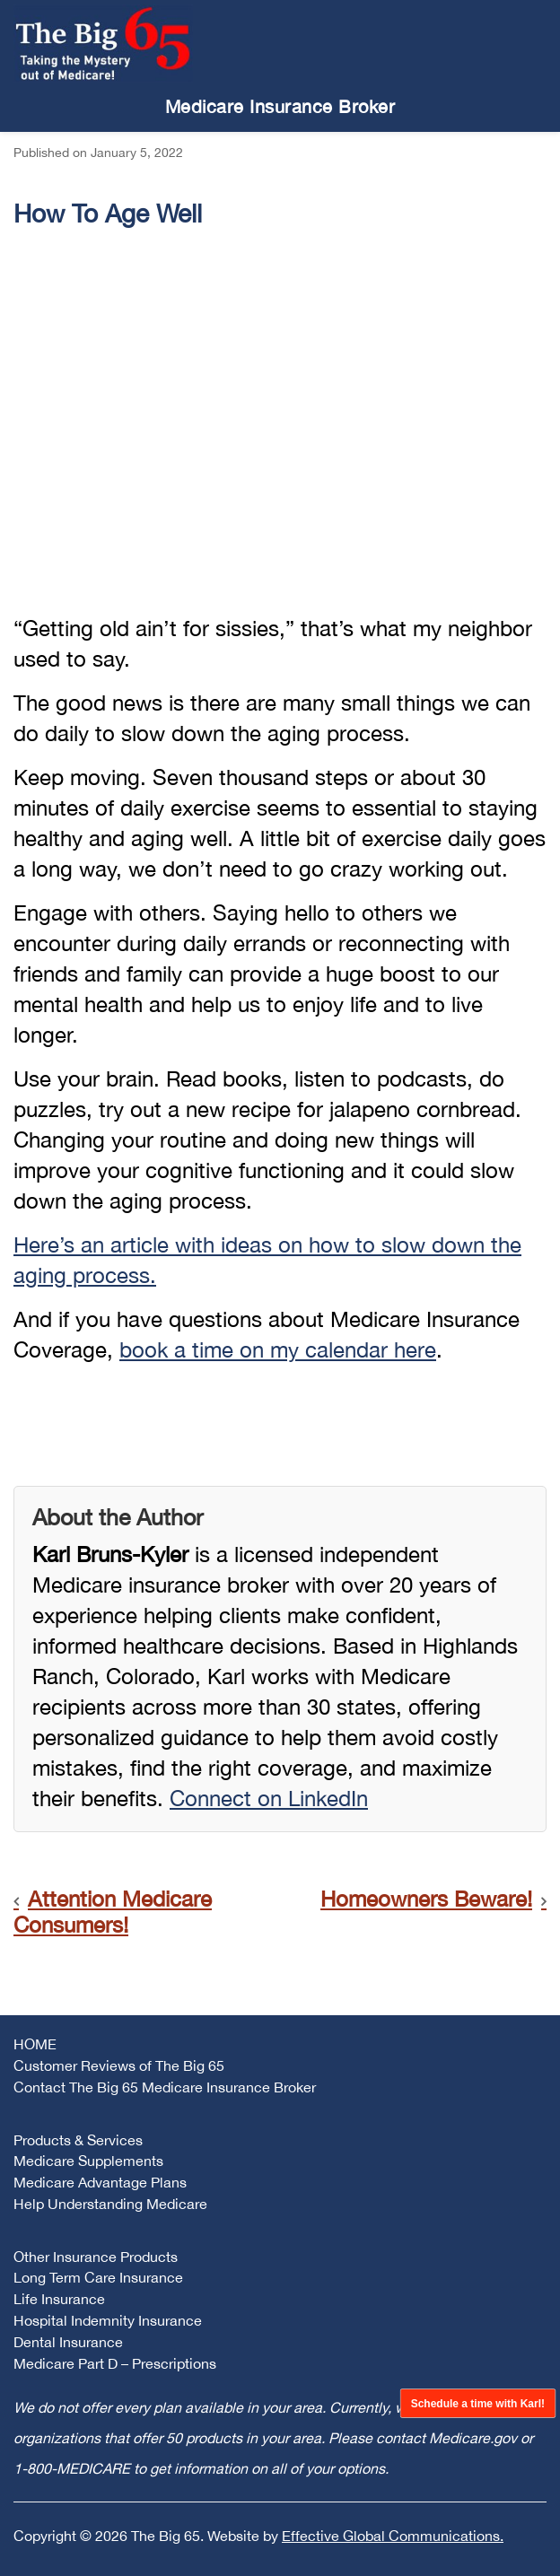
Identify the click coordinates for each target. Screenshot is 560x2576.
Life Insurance (59, 2299)
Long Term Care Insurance (98, 2277)
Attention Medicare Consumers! (112, 1911)
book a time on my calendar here (277, 1349)
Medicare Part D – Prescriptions (114, 2363)
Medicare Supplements (88, 2160)
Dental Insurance (68, 2342)
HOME (35, 2044)
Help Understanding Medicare (110, 2204)
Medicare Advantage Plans (100, 2182)
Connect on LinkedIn (269, 1798)
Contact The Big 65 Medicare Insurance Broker (164, 2087)
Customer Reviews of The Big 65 (118, 2065)
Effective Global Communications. (392, 2536)
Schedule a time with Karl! (477, 2403)
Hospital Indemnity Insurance (107, 2320)
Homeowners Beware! (426, 1898)
